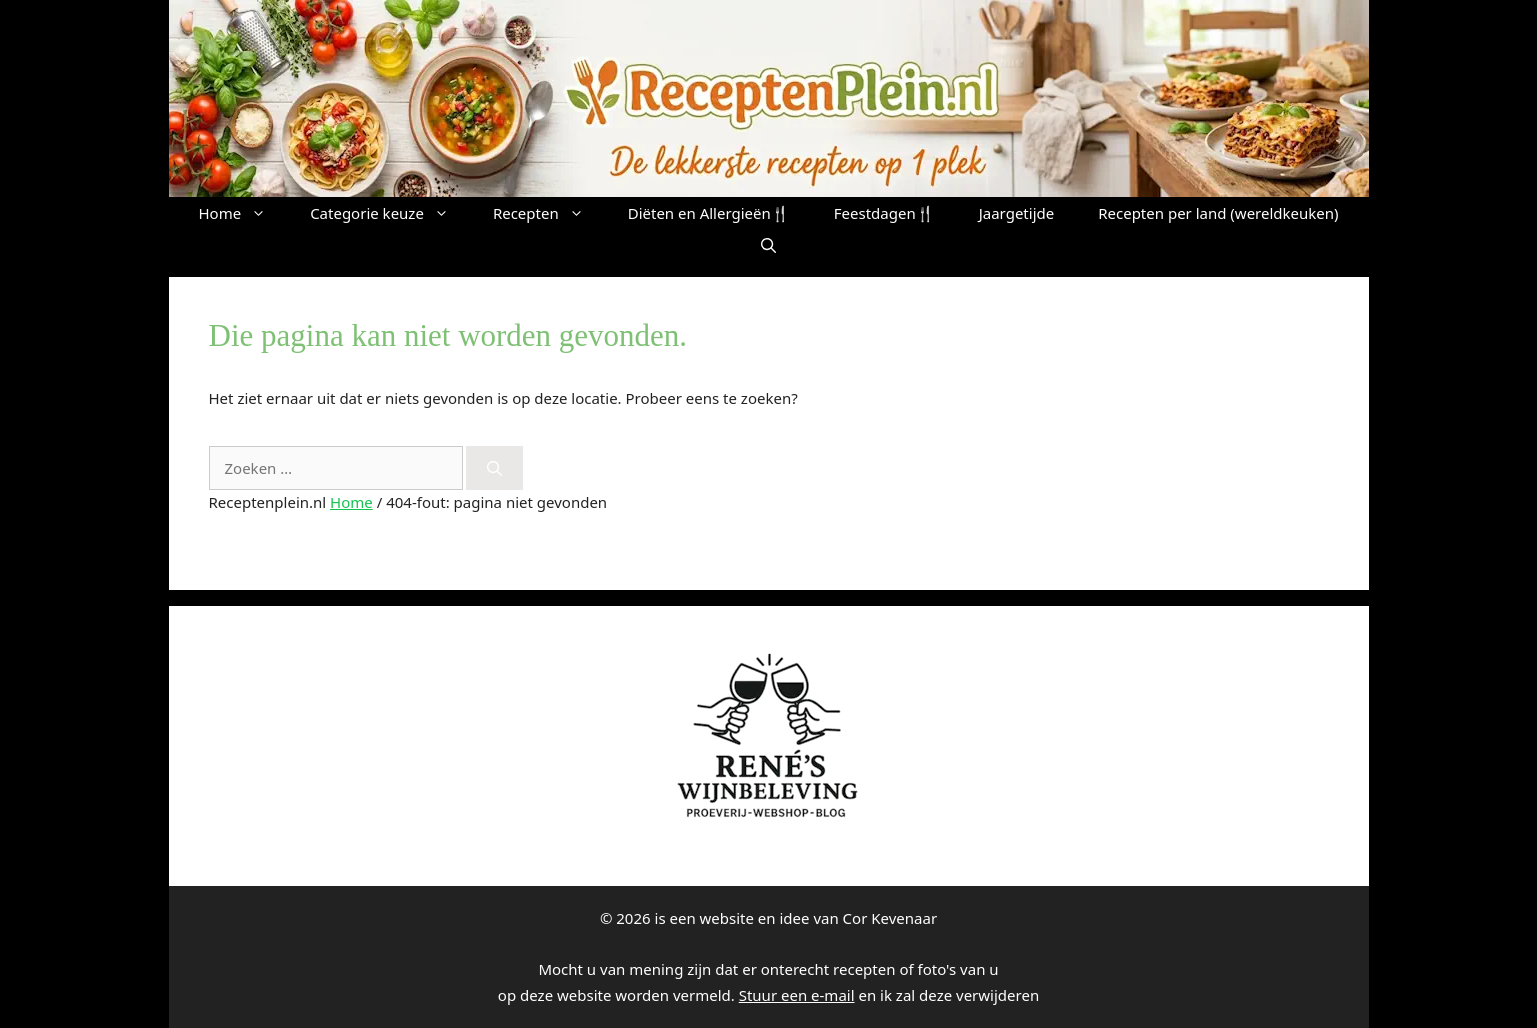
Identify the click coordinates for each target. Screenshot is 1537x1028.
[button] (768, 245)
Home (243, 213)
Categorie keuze (390, 213)
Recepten (549, 213)
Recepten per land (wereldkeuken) (1218, 213)
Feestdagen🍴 (884, 213)
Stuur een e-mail (797, 995)
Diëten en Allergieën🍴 (709, 213)
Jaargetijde (1017, 213)
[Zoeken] (494, 468)
